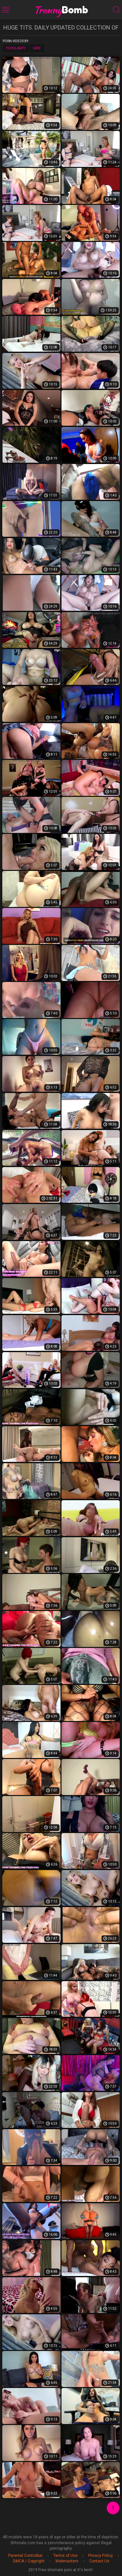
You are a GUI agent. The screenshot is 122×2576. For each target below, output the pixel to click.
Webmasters (66, 2561)
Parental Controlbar (25, 2555)
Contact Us (99, 2561)
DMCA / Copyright (29, 2561)
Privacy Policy (100, 2555)
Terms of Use (65, 2555)
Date (37, 48)
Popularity (15, 48)
